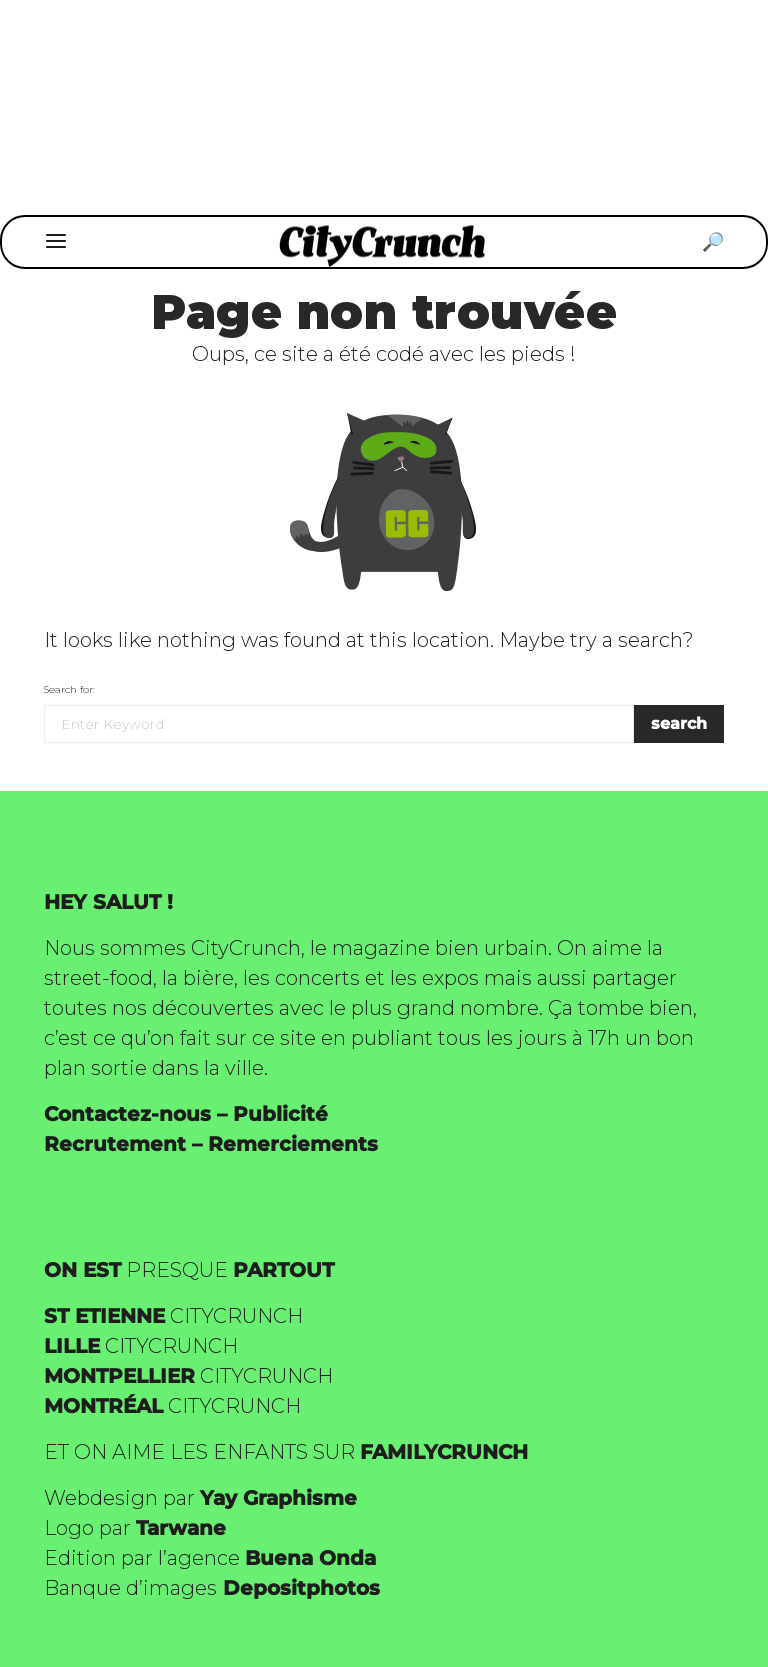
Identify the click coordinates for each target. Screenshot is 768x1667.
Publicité (280, 1114)
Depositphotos (301, 1588)
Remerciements (293, 1144)
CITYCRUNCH (173, 1316)
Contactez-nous (127, 1114)
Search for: (69, 689)
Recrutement (115, 1144)
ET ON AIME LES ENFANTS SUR (286, 1452)
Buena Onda (310, 1558)
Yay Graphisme (278, 1498)
